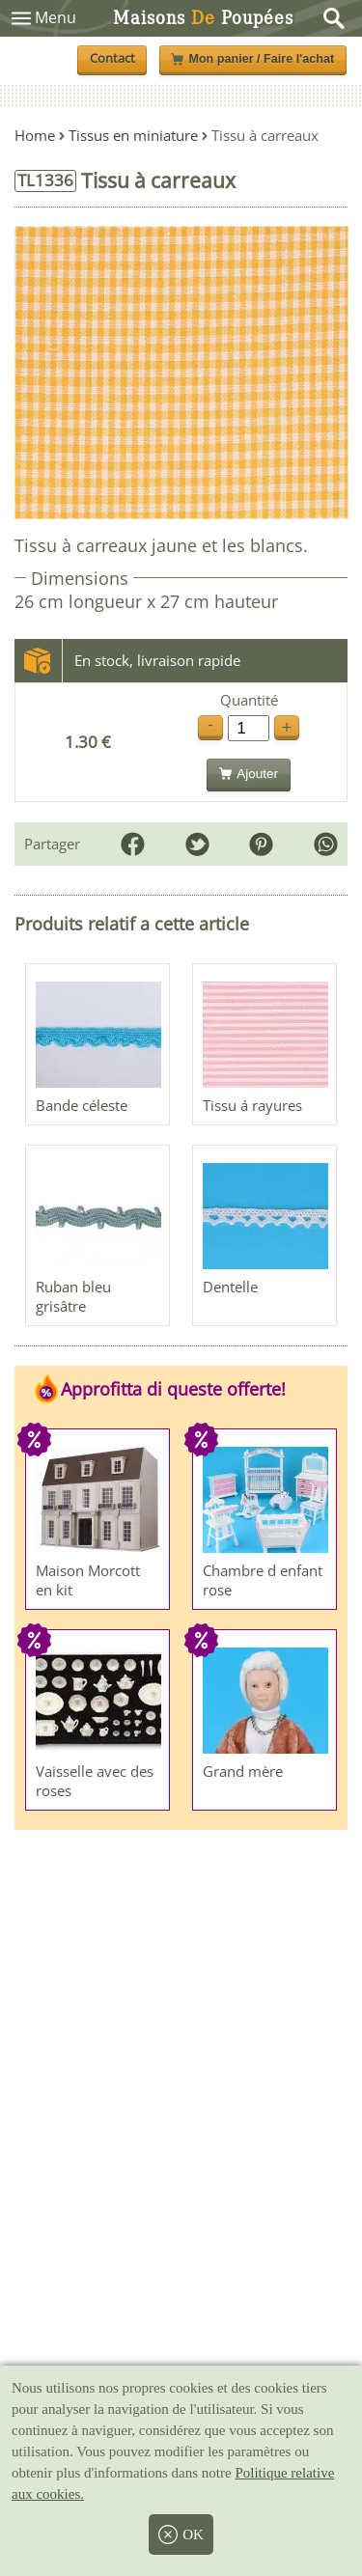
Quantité (249, 700)
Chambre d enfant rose (262, 1580)
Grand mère (243, 1771)
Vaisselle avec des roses (94, 1780)
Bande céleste (81, 1105)
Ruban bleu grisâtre (73, 1296)
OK (181, 2534)
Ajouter (248, 773)
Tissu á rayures (252, 1105)
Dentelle (230, 1286)
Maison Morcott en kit (88, 1580)
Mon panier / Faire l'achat (252, 59)
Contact (112, 58)
